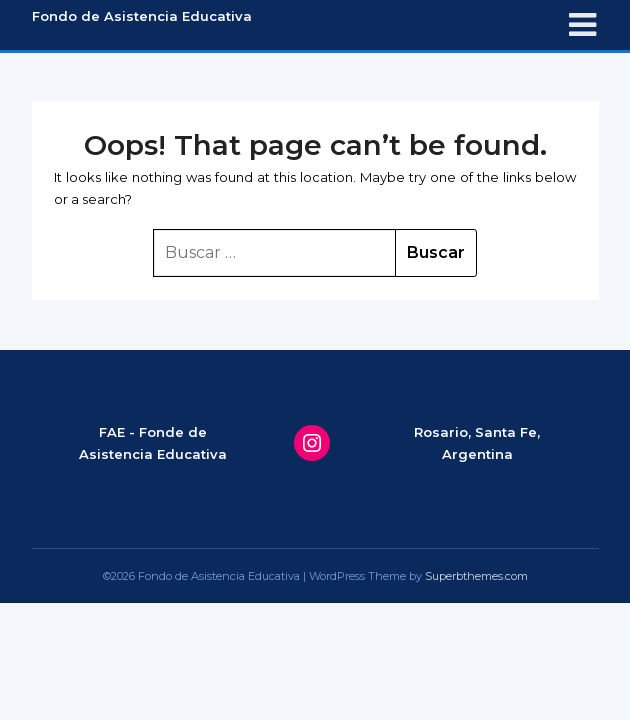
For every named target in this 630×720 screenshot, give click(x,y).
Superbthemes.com (476, 576)
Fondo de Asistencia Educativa (142, 16)
